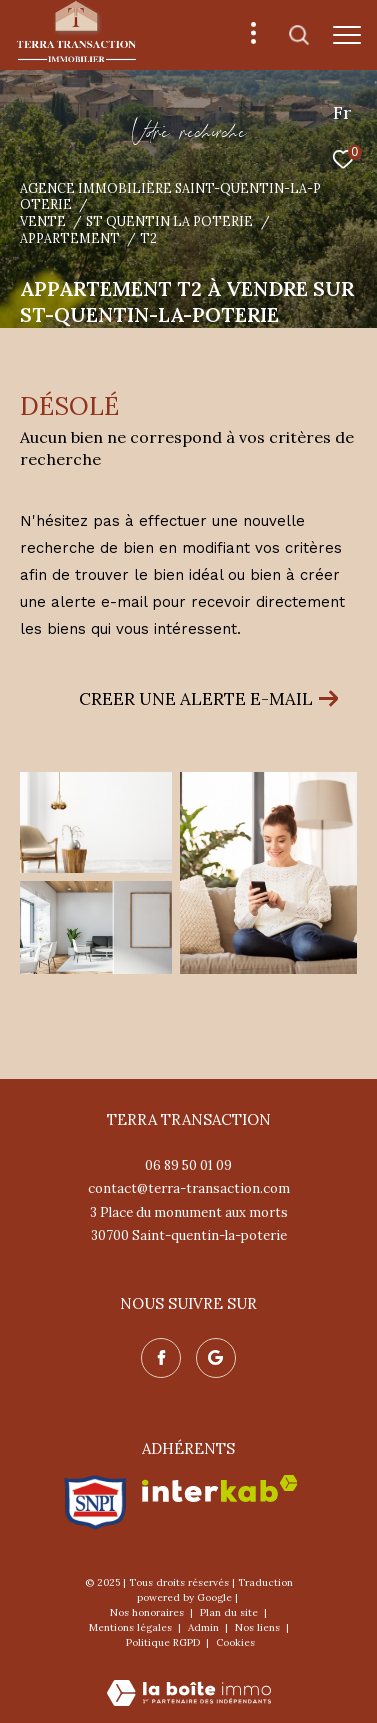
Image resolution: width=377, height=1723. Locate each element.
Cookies (235, 1643)
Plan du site (230, 1612)
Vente (43, 221)
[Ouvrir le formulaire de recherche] (299, 35)
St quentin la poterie (169, 221)
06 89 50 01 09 (188, 1165)
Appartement (70, 238)
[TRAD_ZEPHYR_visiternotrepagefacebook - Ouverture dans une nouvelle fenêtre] (161, 1358)
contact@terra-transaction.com (189, 1188)
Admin (205, 1627)
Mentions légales (132, 1627)
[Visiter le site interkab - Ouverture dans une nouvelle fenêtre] (220, 1488)
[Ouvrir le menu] (347, 35)
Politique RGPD (163, 1642)
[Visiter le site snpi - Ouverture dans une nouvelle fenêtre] (95, 1502)
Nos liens (259, 1627)
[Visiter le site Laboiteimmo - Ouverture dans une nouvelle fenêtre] (189, 1679)
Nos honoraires (148, 1612)
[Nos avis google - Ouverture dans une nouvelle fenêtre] (216, 1358)
